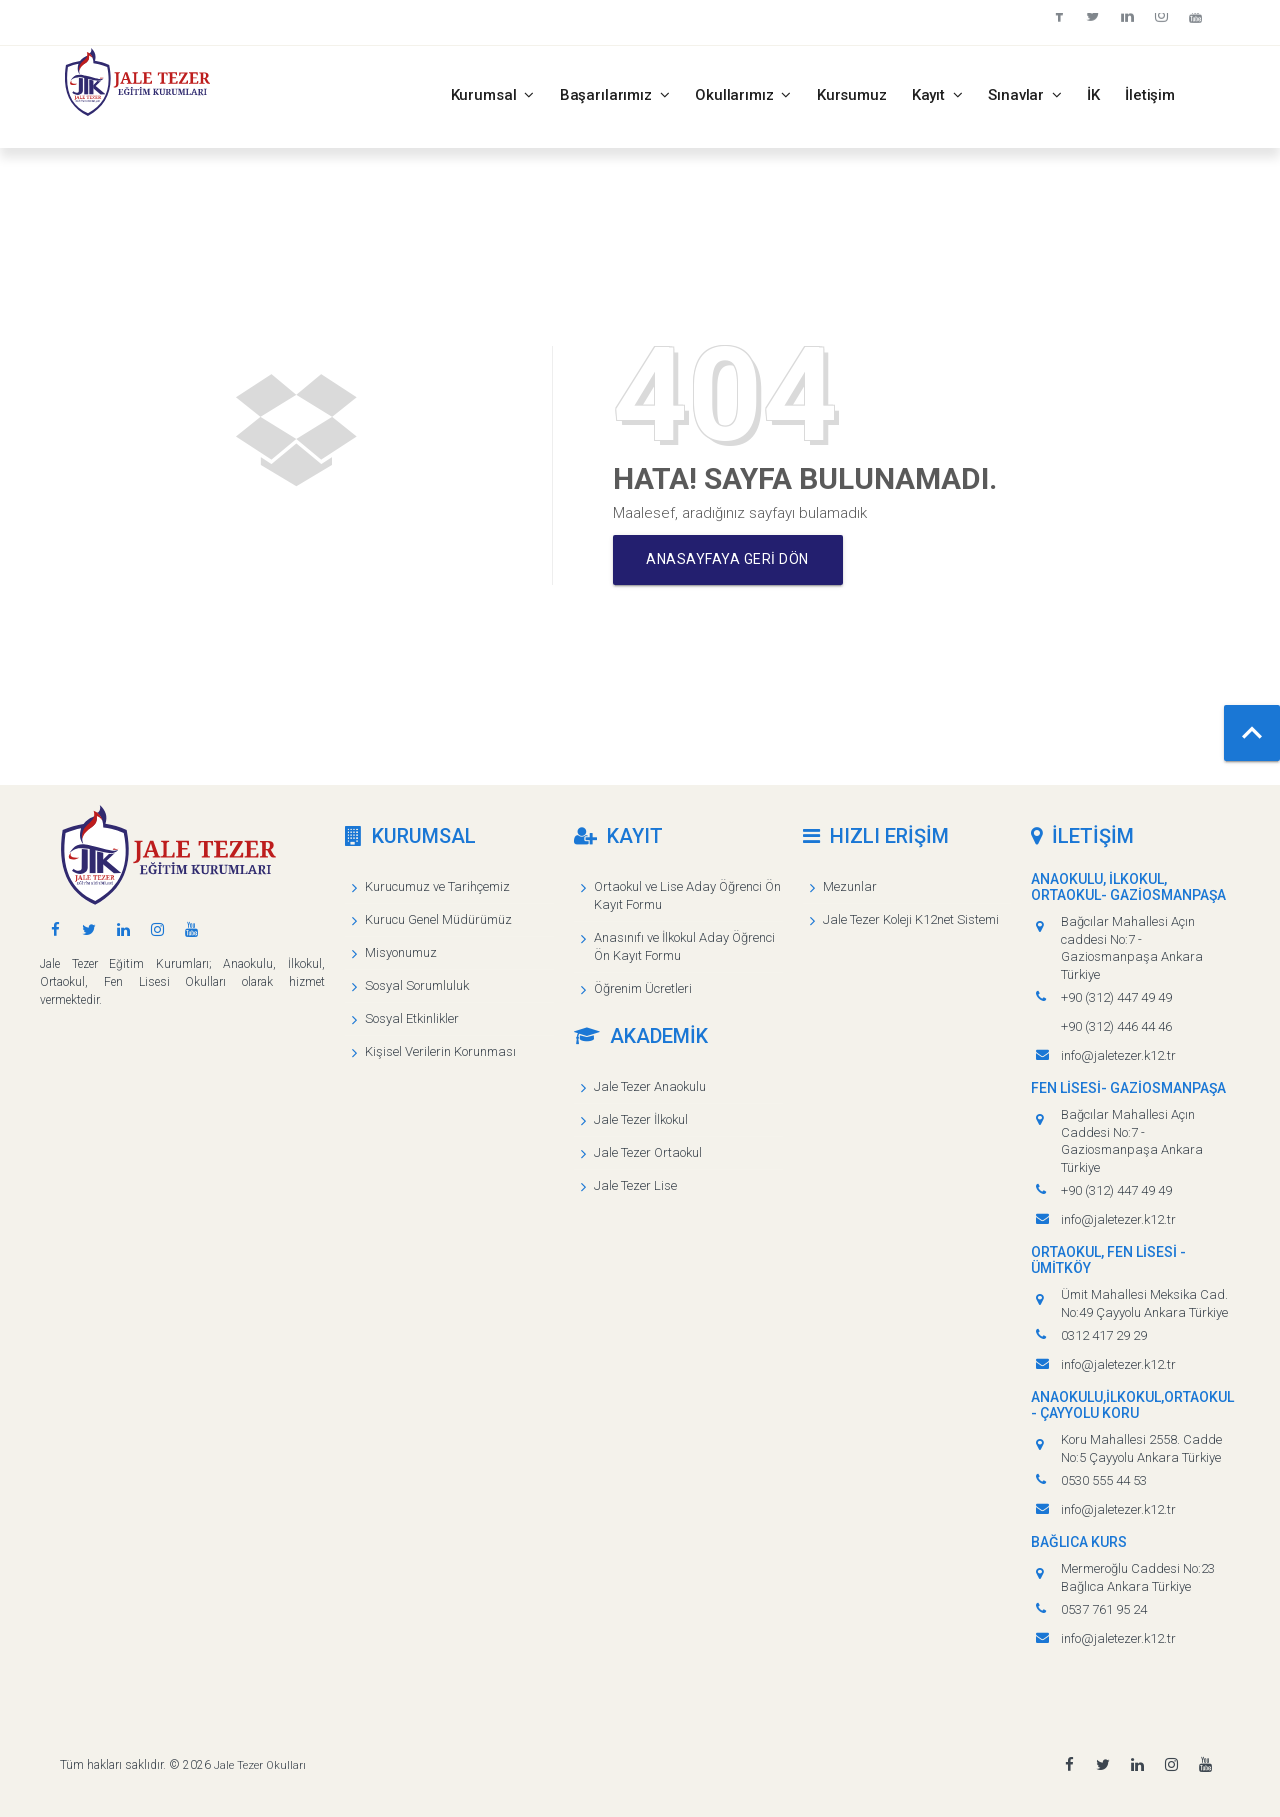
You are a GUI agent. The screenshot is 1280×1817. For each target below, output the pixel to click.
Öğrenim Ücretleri (643, 988)
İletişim (1150, 95)
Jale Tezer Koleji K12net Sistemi (911, 919)
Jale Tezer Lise (635, 1185)
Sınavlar (1025, 95)
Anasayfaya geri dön (732, 560)
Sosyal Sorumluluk (417, 985)
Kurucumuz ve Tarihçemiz (437, 886)
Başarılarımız (615, 95)
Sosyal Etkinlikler (412, 1018)
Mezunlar (850, 886)
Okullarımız (743, 95)
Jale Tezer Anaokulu (650, 1086)
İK (1093, 95)
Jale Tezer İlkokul (641, 1119)
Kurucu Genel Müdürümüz (438, 919)
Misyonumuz (401, 952)
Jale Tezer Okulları (260, 1765)
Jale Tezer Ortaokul (648, 1152)
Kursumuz (852, 95)
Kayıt (938, 95)
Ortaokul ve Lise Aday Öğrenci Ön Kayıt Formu (687, 895)
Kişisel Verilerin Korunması (440, 1051)
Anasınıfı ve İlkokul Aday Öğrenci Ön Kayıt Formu (684, 946)
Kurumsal (493, 95)
